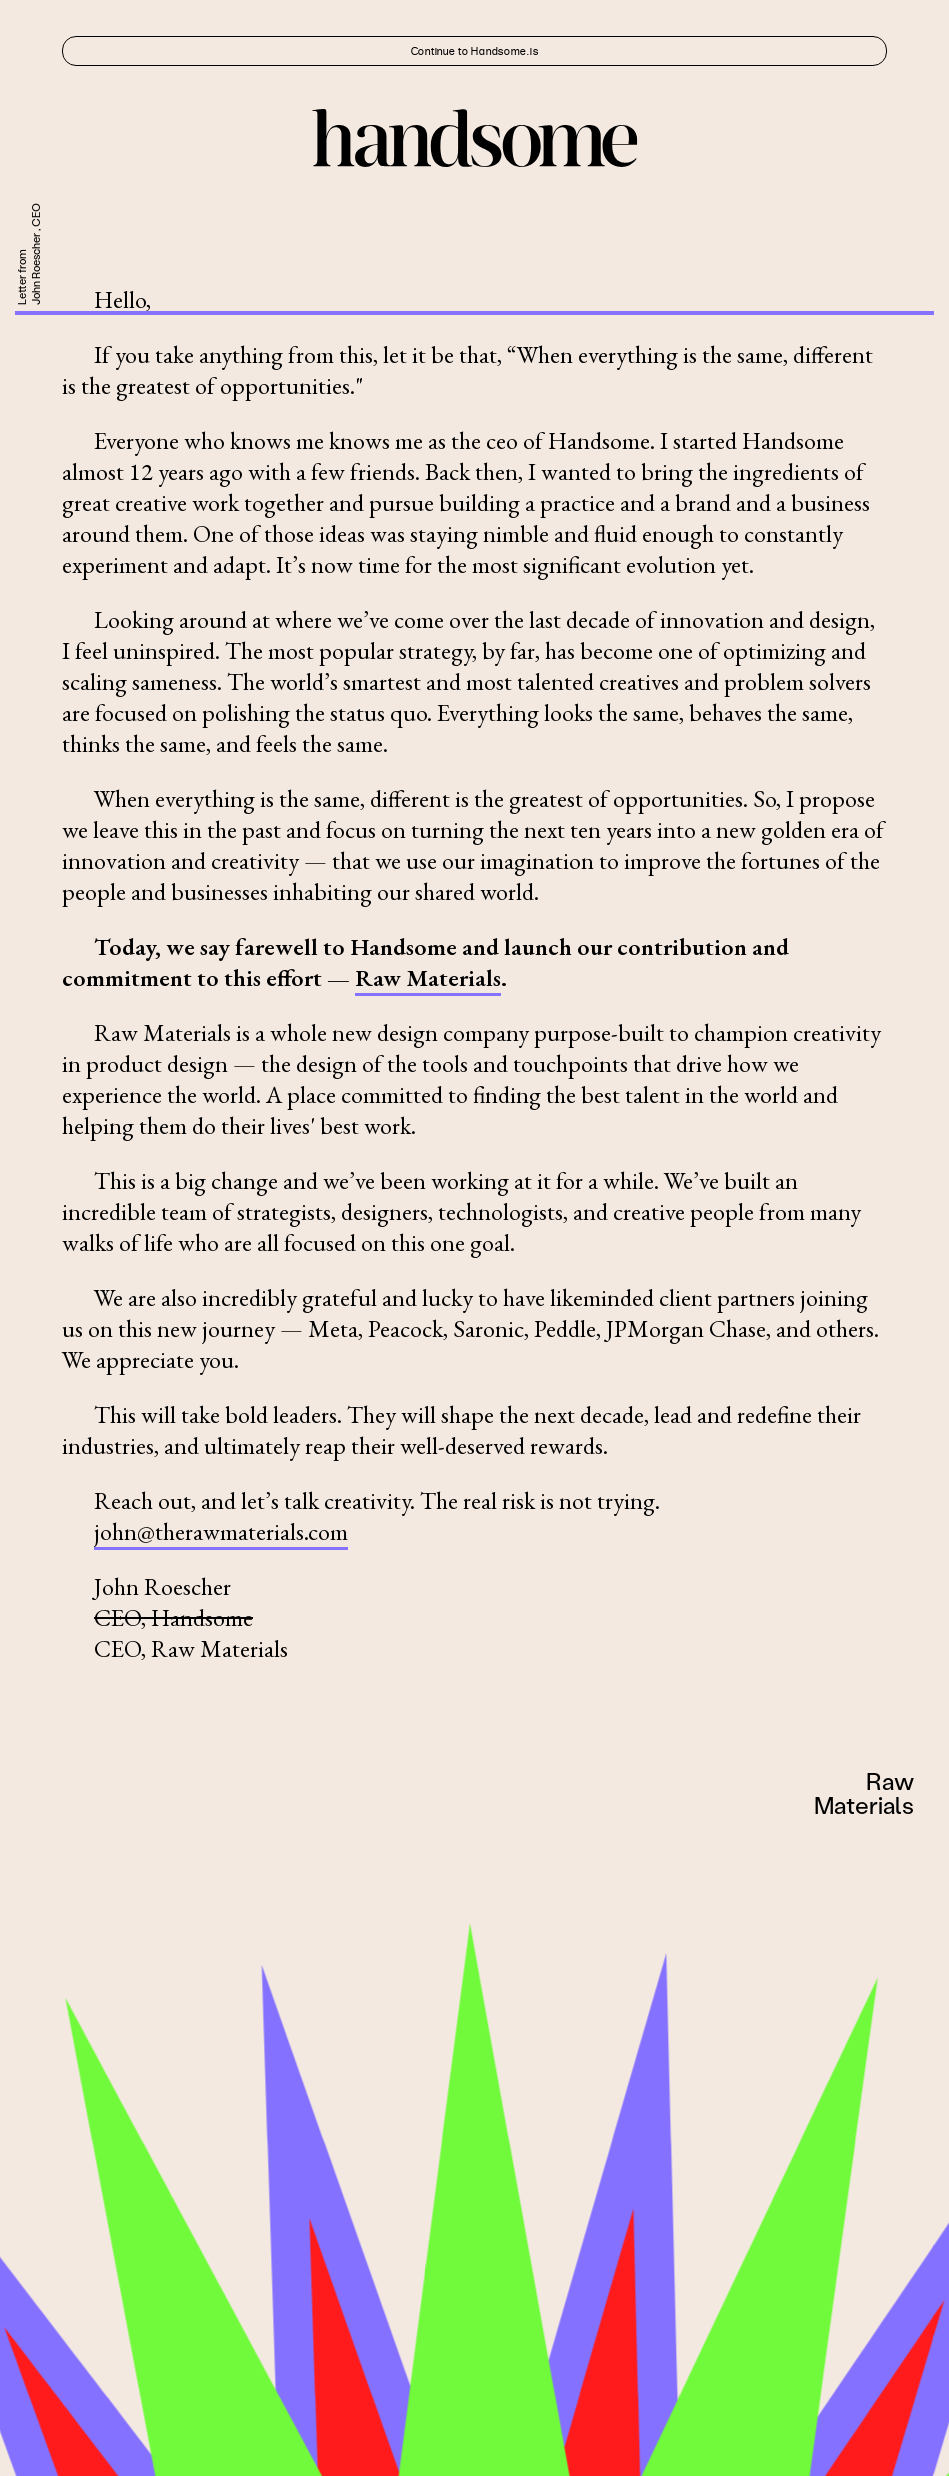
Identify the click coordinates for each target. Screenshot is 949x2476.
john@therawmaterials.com (221, 1531)
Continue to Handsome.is (475, 51)
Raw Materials (428, 977)
